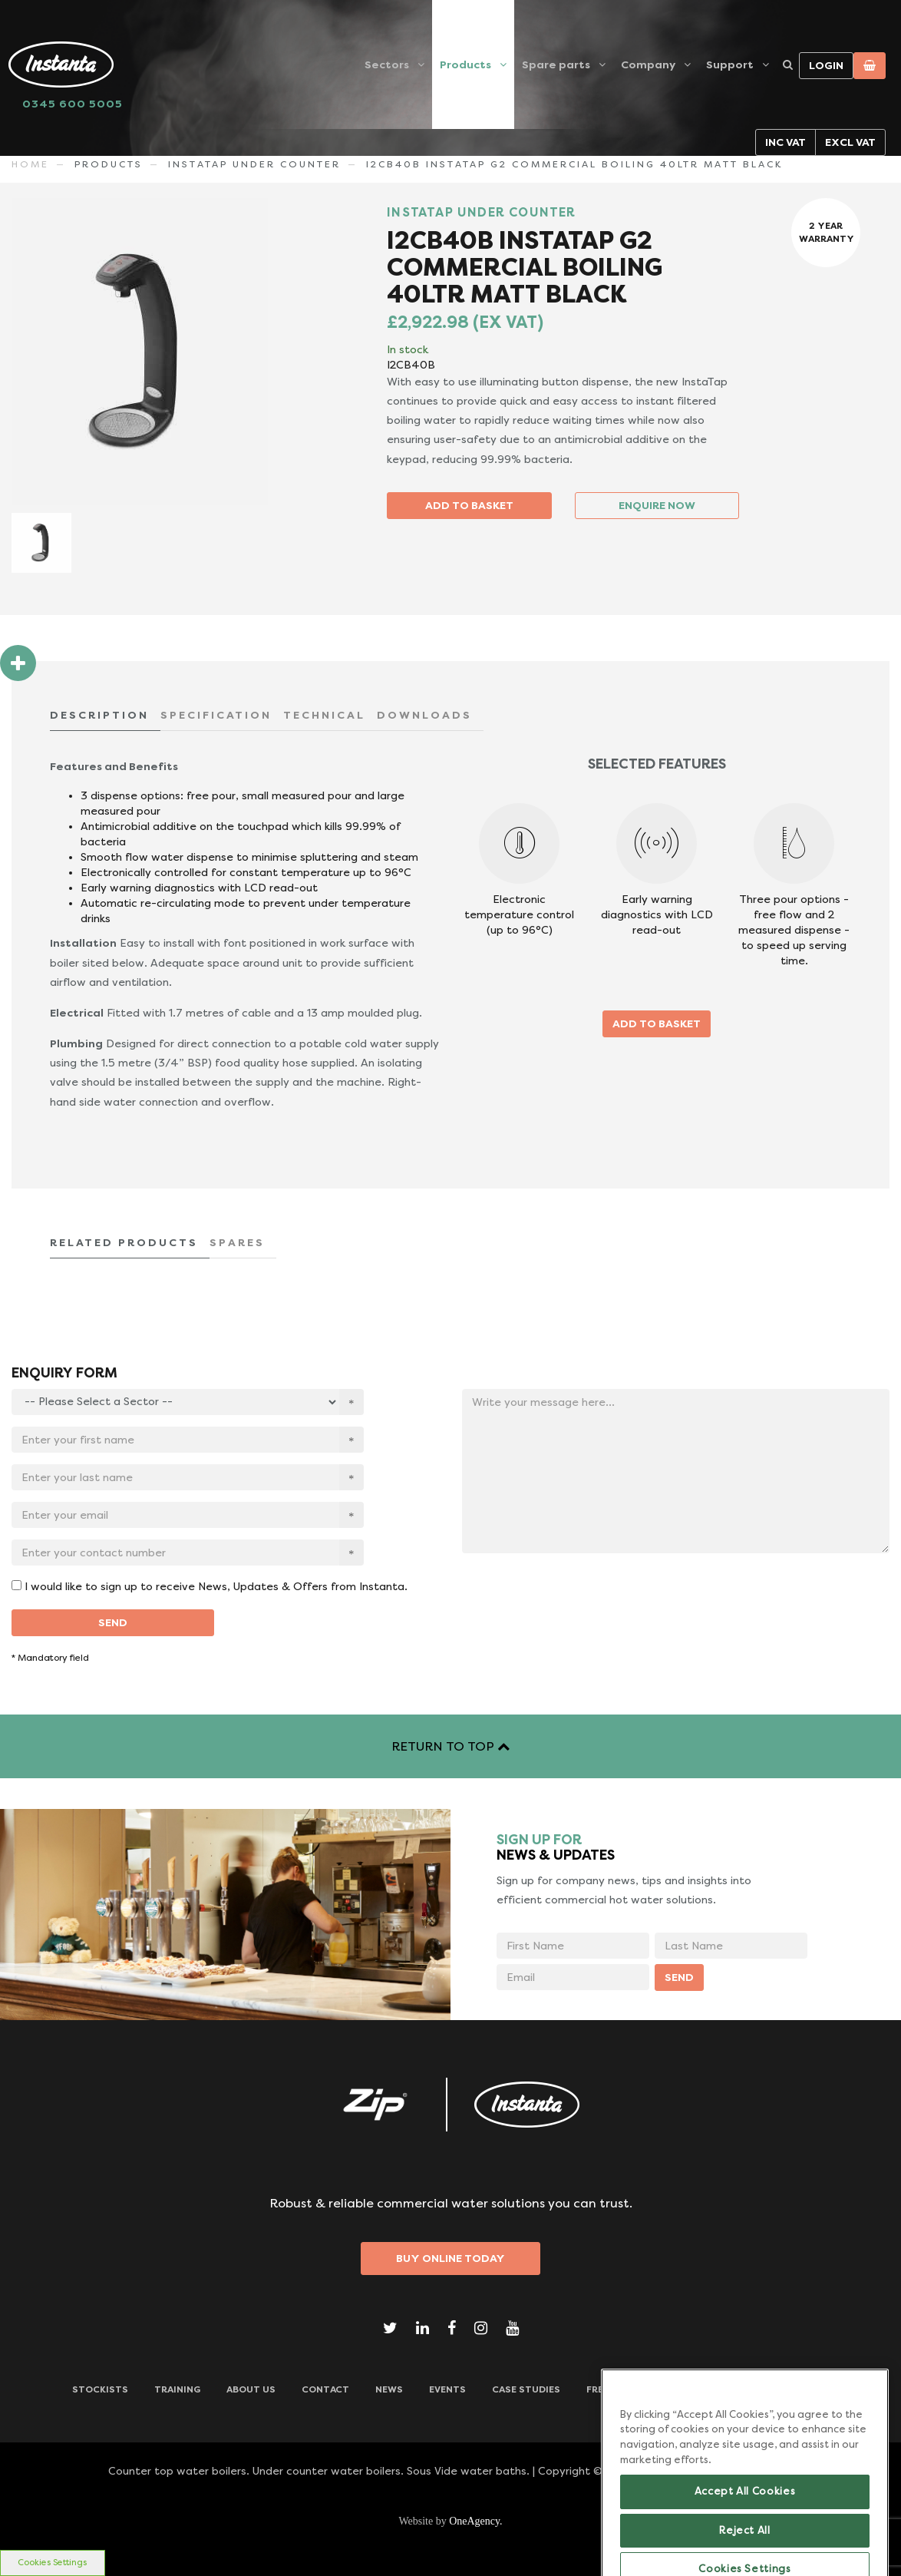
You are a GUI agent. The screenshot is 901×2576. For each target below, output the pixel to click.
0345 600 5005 (72, 104)
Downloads (798, 2389)
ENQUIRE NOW (657, 505)
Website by (450, 2521)
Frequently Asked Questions (663, 2389)
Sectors (387, 64)
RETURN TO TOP (450, 1746)
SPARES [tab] (237, 1242)
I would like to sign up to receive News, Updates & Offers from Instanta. (216, 1586)
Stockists (100, 2389)
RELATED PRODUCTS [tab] (124, 1242)
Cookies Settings (52, 2563)
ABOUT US (251, 2389)
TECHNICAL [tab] (324, 715)
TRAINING (177, 2389)
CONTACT (325, 2389)
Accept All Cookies (745, 2533)
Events (447, 2389)
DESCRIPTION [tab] (99, 715)
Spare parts (556, 64)
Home (30, 164)
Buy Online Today (450, 2258)
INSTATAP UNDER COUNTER (254, 164)
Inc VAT (785, 142)
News (389, 2389)
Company (648, 64)
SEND (112, 1622)
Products (465, 64)
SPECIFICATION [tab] (216, 715)
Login (826, 65)
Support (730, 64)
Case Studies (526, 2389)
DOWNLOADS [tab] (424, 715)
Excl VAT (850, 142)
